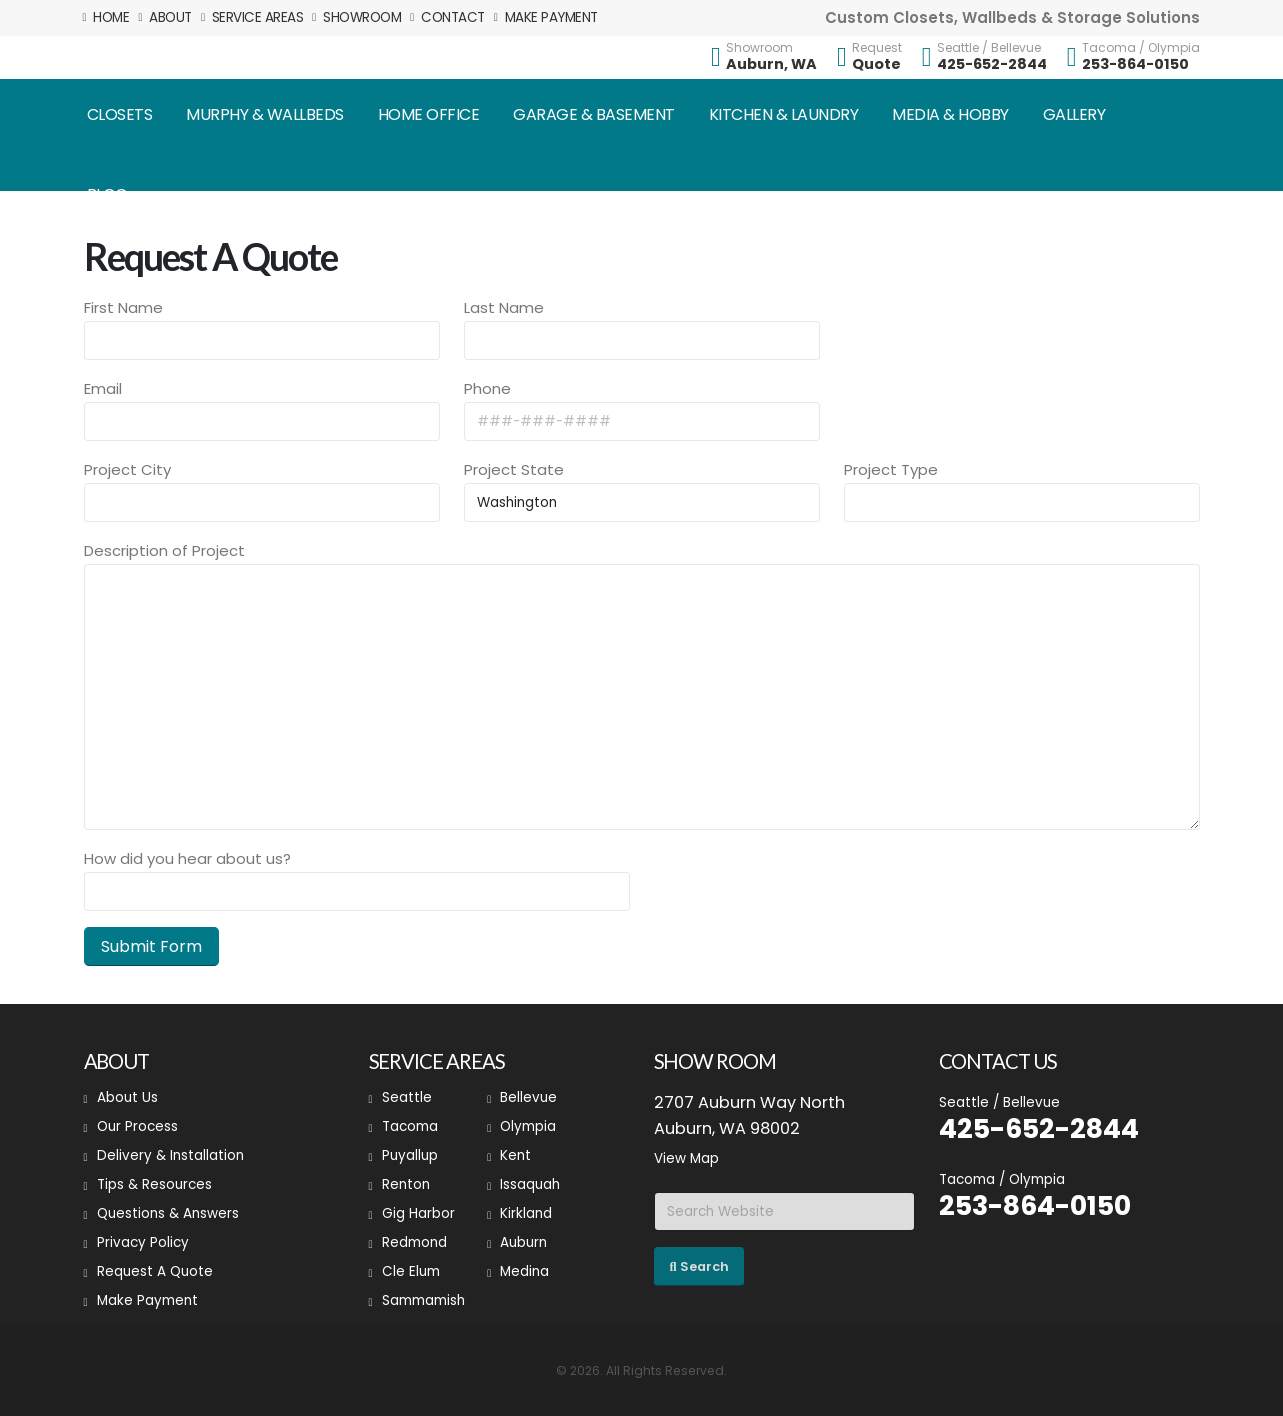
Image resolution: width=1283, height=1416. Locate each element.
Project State (514, 469)
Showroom (357, 17)
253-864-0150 (1135, 64)
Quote (876, 64)
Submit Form (151, 946)
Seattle (407, 1097)
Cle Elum (411, 1271)
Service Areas (252, 17)
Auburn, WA (771, 64)
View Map (686, 1158)
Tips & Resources (154, 1184)
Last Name (504, 307)
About (165, 17)
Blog (107, 194)
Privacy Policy (143, 1242)
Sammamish (423, 1300)
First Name (123, 307)
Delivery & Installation (170, 1155)
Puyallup (410, 1155)
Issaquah (530, 1184)
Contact (447, 17)
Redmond (414, 1242)
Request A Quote (155, 1271)
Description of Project (164, 550)
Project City (127, 469)
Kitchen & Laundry (784, 114)
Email (103, 388)
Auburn (523, 1242)
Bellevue (528, 1097)
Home (107, 17)
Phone (487, 388)
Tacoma (410, 1126)
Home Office (429, 114)
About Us (127, 1097)
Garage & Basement (594, 114)
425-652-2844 (992, 64)
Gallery (1074, 114)
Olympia (528, 1126)
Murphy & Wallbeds (265, 114)
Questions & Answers (168, 1213)
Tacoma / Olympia (1141, 48)
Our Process (137, 1126)
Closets (120, 114)
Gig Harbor (418, 1213)
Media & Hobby (950, 114)
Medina (524, 1271)
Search (698, 1266)
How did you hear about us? (187, 858)
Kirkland (526, 1213)
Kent (515, 1155)
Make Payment (546, 17)
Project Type (891, 469)
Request (877, 48)
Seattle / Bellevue (989, 48)
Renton (406, 1184)
